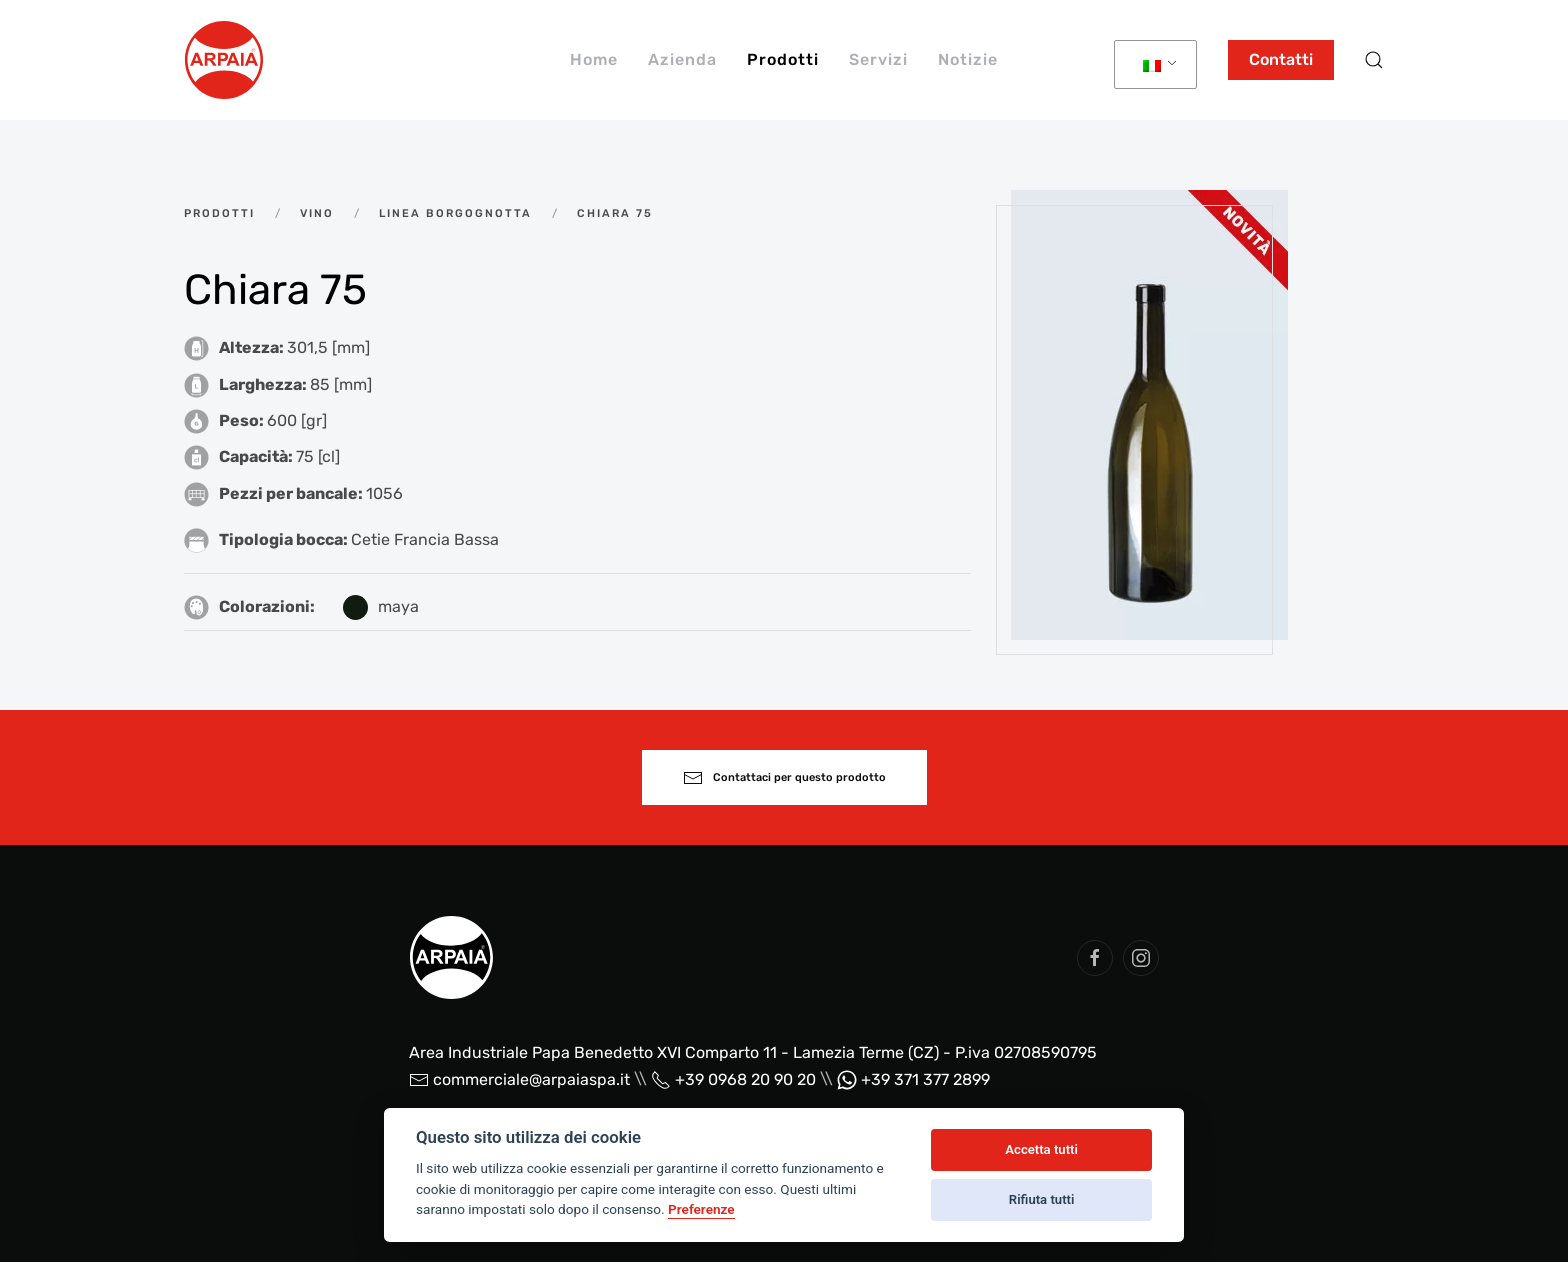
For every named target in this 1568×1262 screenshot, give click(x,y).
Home (594, 59)
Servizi (878, 59)
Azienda (682, 59)
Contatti (1281, 59)
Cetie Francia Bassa (425, 539)
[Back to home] (224, 60)
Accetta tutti (1041, 1149)
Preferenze (701, 1209)
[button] (1374, 60)
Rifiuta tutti (1042, 1199)
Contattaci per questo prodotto (784, 778)
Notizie (968, 59)
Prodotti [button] (783, 59)
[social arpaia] (1095, 958)
